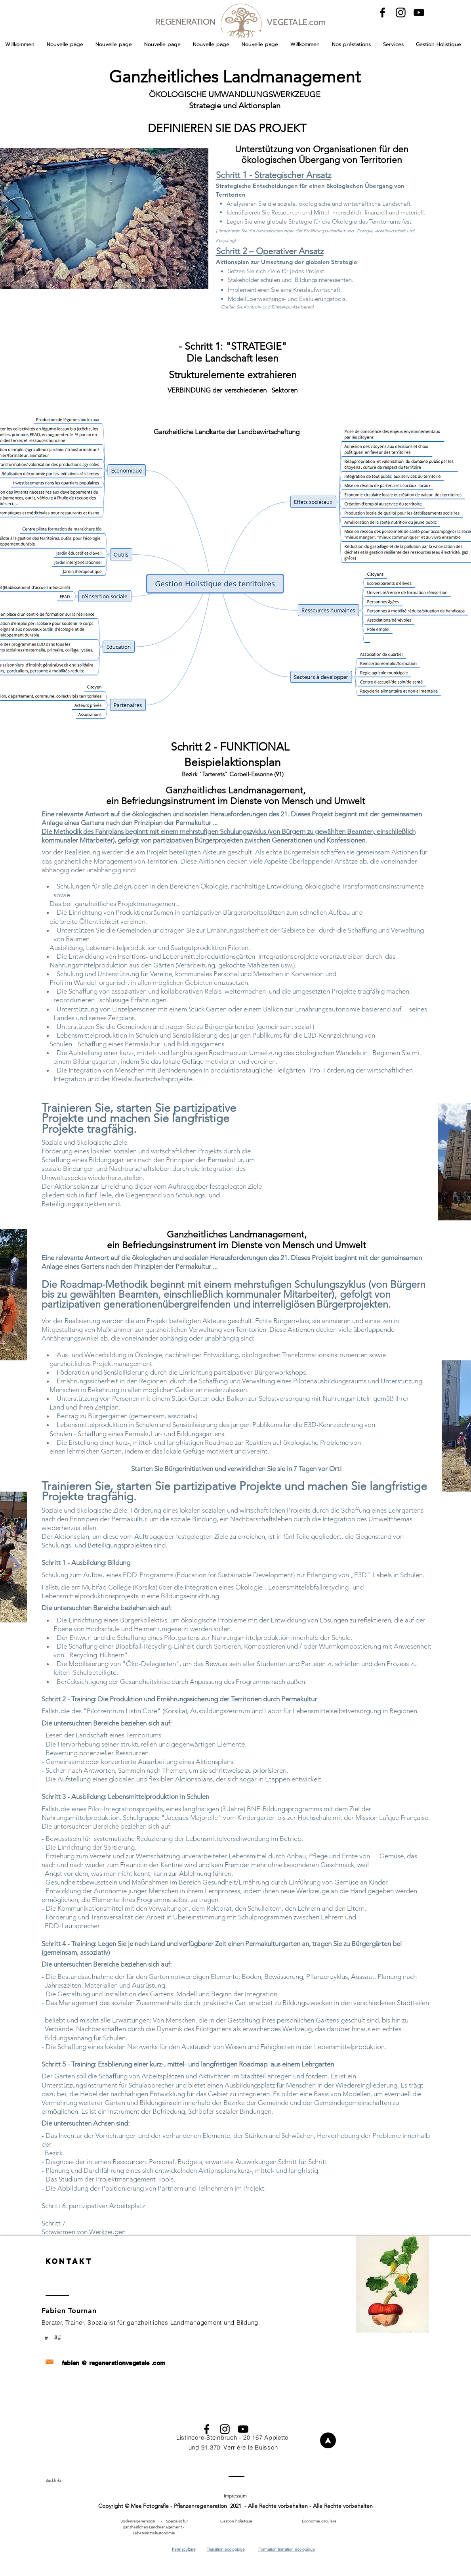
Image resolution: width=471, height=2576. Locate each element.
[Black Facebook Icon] (382, 12)
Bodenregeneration (137, 2521)
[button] (351, 44)
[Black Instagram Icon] (400, 12)
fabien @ (74, 2363)
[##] (58, 2337)
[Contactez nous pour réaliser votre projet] (115, 2351)
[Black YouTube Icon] (418, 12)
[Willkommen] (328, 2440)
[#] (47, 2338)
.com (158, 2363)
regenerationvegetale (119, 2363)
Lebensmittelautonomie (154, 2533)
